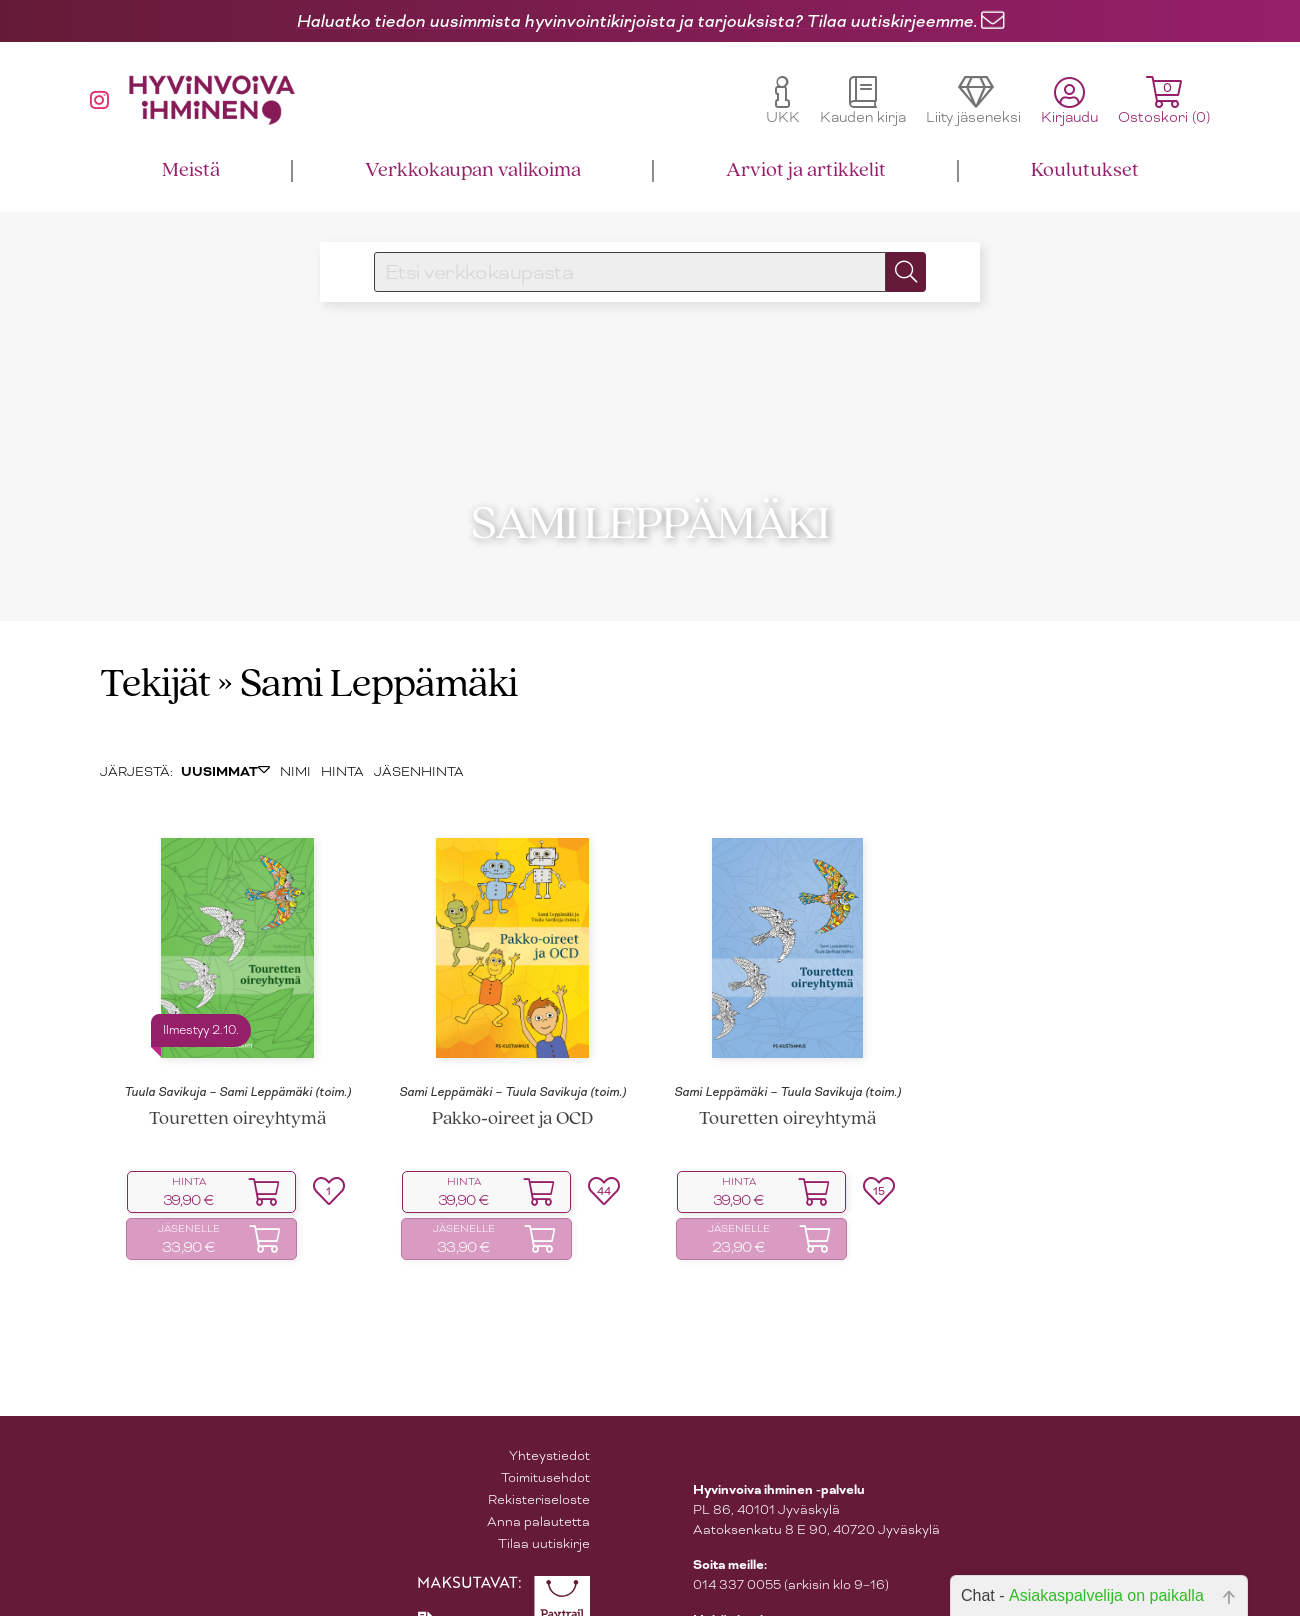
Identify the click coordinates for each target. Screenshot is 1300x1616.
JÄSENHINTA (419, 737)
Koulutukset (1085, 170)
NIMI (295, 737)
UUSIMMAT (225, 738)
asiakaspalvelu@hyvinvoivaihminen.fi (808, 1606)
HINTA (342, 737)
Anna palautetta (538, 1487)
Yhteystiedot (549, 1421)
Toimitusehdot (545, 1443)
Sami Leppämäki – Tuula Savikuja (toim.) (512, 1059)
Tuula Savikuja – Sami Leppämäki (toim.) (237, 1059)
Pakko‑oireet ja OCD (512, 1085)
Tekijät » (166, 651)
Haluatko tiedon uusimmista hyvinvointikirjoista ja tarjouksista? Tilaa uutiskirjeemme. (636, 21)
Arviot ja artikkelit (806, 170)
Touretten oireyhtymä (237, 1085)
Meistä (191, 170)
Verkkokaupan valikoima (473, 170)
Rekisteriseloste (539, 1465)
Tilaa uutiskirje (544, 1509)
